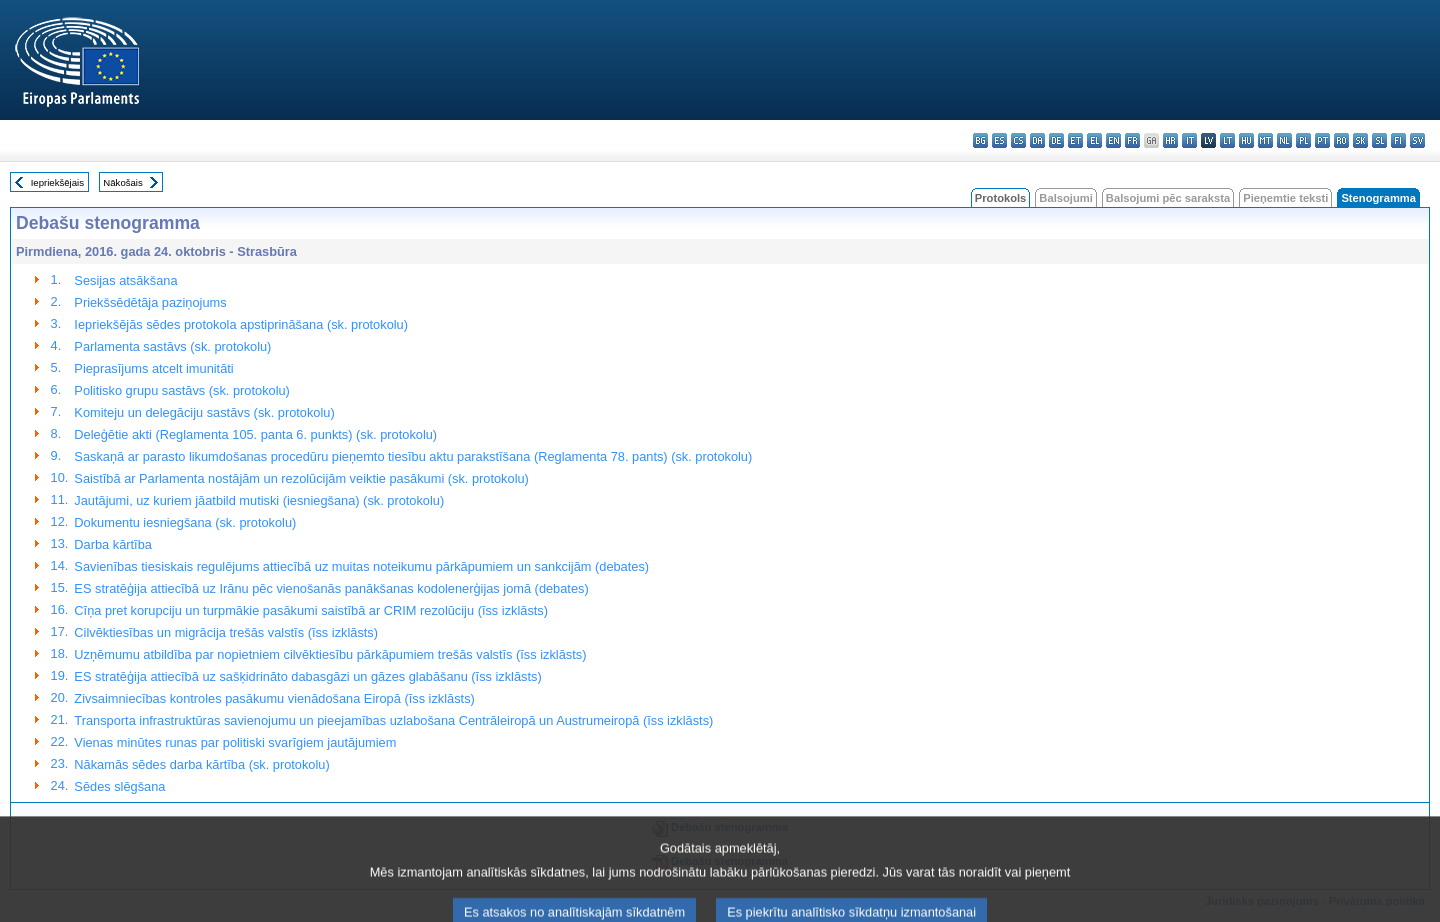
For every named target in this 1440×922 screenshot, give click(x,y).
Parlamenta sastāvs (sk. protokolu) (172, 346)
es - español (999, 140)
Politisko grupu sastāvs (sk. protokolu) (182, 390)
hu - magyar (1246, 140)
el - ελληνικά (1094, 140)
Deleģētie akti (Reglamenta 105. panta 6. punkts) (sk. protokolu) (255, 434)
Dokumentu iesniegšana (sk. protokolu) (185, 522)
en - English (1113, 140)
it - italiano (1189, 140)
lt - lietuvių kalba (1227, 140)
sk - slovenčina (1360, 140)
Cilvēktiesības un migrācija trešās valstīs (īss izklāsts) (226, 632)
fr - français (1132, 140)
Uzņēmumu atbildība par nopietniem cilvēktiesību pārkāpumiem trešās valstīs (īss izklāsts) (330, 654)
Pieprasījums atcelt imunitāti (153, 368)
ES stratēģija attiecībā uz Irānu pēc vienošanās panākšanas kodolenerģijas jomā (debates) (331, 588)
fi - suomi (1398, 140)
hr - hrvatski (1170, 140)
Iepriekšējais (57, 182)
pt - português (1322, 140)
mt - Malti (1265, 140)
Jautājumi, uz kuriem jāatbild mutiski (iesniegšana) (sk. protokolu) (259, 500)
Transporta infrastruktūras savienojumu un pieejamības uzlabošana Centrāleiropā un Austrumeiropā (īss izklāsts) (393, 720)
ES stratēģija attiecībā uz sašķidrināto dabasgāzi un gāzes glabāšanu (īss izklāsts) (307, 676)
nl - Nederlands (1284, 140)
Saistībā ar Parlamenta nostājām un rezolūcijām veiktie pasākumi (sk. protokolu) (301, 478)
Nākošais (122, 182)
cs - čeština (1018, 140)
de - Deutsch (1056, 140)
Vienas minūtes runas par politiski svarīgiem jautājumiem (235, 742)
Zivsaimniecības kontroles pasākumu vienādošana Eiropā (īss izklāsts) (274, 698)
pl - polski (1303, 140)
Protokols (1001, 198)
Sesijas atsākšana (125, 280)
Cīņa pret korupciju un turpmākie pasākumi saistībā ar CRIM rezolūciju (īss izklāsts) (311, 610)
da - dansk (1037, 140)
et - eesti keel (1075, 140)
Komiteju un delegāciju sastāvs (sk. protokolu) (204, 412)
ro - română (1341, 140)
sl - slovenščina (1379, 140)
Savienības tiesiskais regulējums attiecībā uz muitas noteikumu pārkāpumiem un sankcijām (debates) (361, 566)
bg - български (980, 140)
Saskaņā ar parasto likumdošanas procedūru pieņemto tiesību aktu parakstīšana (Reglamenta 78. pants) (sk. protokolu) (413, 456)
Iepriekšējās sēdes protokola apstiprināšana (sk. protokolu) (241, 324)
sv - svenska (1417, 140)
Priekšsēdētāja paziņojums (150, 302)
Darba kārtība (113, 544)
